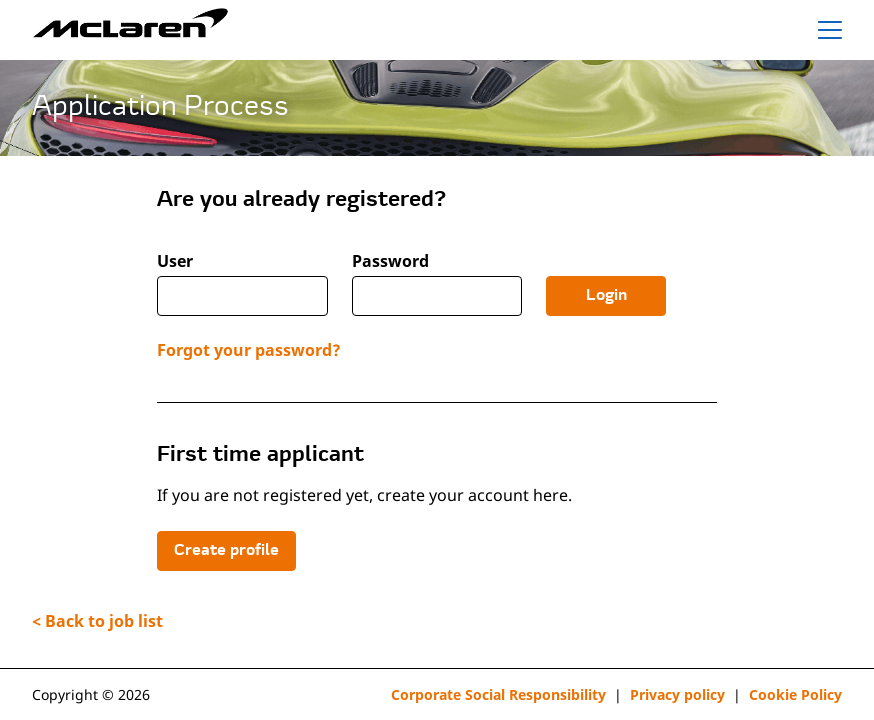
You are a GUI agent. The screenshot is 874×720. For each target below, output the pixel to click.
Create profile (226, 551)
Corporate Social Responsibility (498, 694)
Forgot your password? (249, 350)
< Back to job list (97, 621)
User (175, 261)
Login (606, 296)
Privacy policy (677, 694)
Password (390, 261)
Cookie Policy (795, 694)
